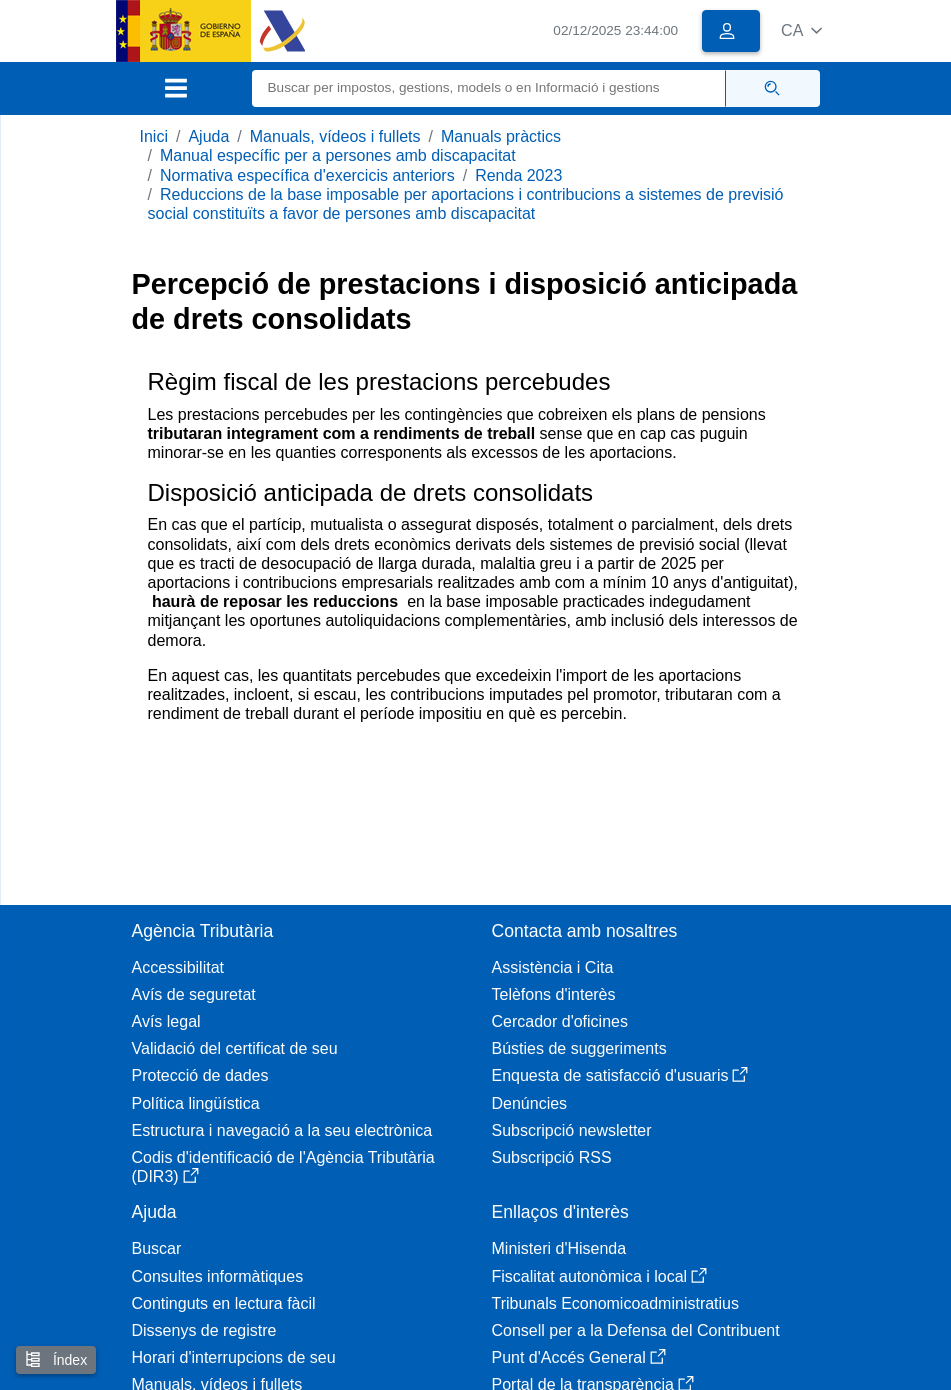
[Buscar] (489, 88)
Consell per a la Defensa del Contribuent (636, 1330)
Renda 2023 (518, 175)
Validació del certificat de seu (235, 1048)
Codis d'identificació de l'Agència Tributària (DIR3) (283, 1167)
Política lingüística (196, 1103)
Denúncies (530, 1103)
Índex (56, 1359)
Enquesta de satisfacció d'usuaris (620, 1075)
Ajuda (208, 136)
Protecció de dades (200, 1075)
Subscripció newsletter (572, 1130)
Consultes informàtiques (218, 1276)
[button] (801, 30)
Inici (154, 136)
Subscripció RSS (552, 1157)
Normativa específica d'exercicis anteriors (307, 175)
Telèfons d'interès (554, 994)
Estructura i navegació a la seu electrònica (282, 1130)
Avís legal (166, 1021)
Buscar (157, 1248)
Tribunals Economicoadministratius (616, 1303)
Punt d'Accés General (579, 1357)
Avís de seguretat (194, 994)
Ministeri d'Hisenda (559, 1248)
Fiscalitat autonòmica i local (600, 1276)
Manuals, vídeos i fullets (335, 136)
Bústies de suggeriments (579, 1048)
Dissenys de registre (204, 1330)
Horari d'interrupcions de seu (234, 1357)
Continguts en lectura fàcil (224, 1303)
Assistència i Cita (553, 967)
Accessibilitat (178, 967)
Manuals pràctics (501, 136)
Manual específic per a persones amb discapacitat (338, 155)
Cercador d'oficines (560, 1021)
